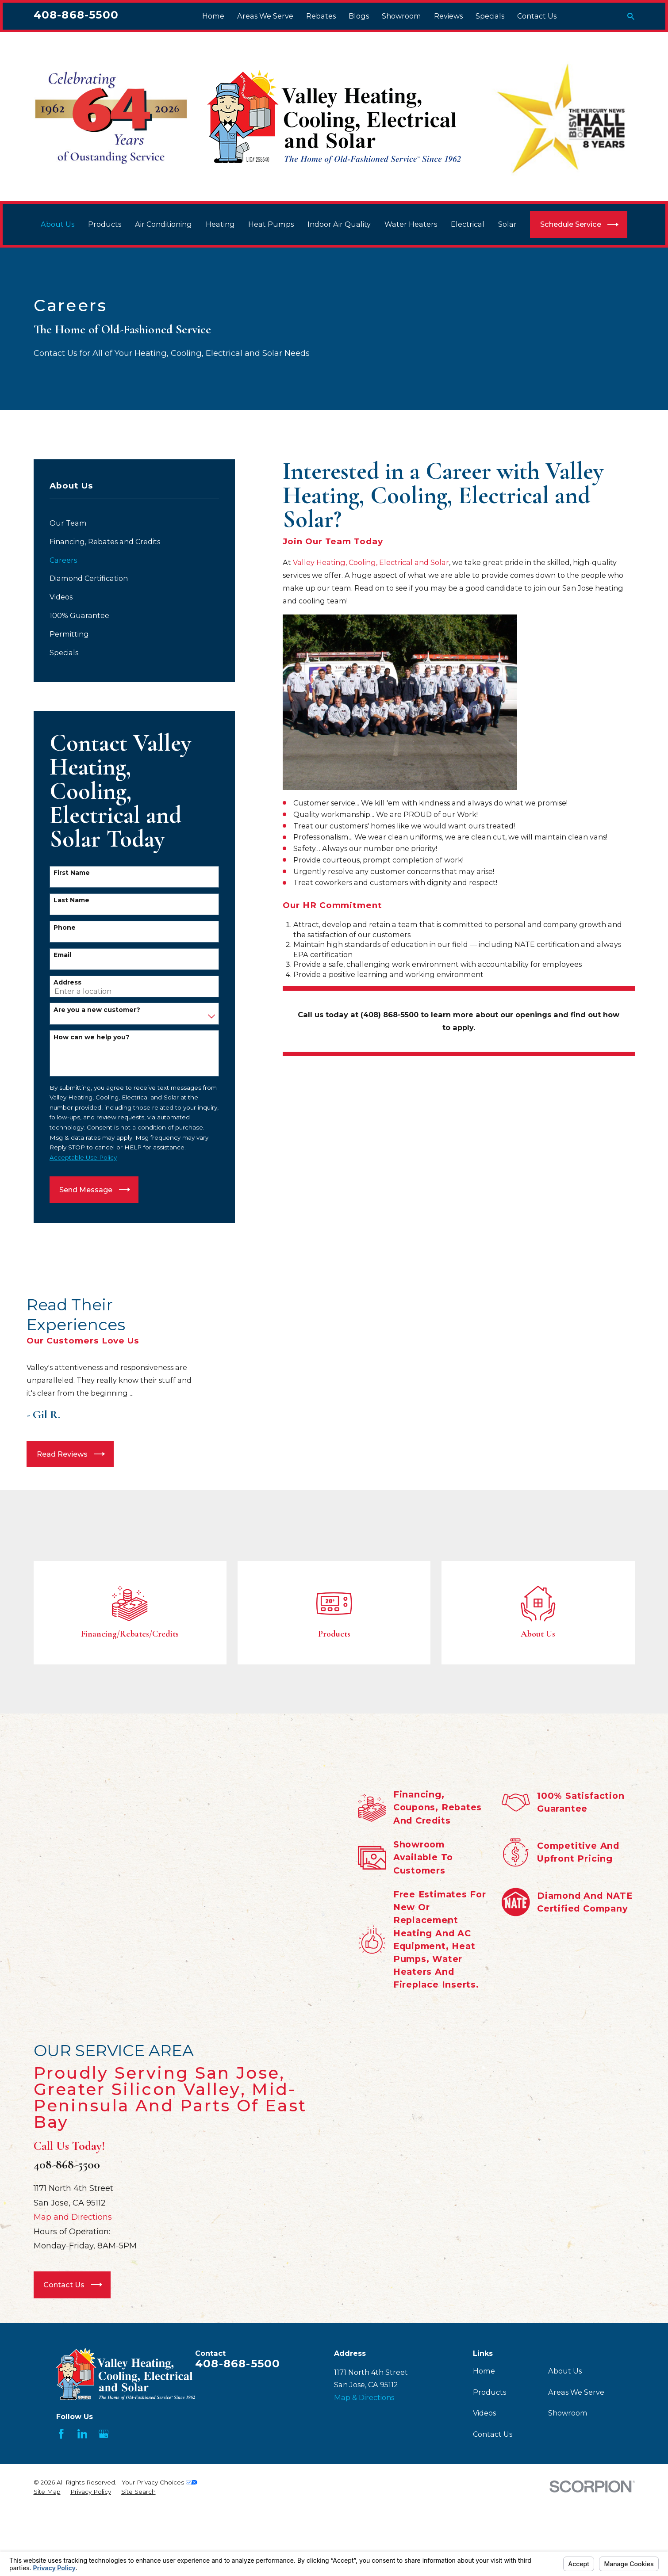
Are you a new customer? (97, 1010)
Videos (484, 2464)
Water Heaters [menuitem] (410, 224)
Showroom (567, 2464)
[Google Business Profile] (104, 2486)
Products (489, 2443)
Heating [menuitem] (220, 224)
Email (62, 955)
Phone (65, 927)
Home (484, 2422)
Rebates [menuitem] (321, 15)
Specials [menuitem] (490, 15)
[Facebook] (61, 2486)
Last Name (71, 900)
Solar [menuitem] (507, 224)
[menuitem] (134, 523)
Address (67, 982)
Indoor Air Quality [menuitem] (339, 224)
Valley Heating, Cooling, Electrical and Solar (371, 562)
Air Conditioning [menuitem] (163, 224)
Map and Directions (72, 2268)
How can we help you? (92, 1037)
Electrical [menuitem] (467, 224)
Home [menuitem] (213, 15)
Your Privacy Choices (159, 2533)
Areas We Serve (576, 2443)
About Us (565, 2422)
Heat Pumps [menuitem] (271, 224)
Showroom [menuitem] (401, 15)
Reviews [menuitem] (448, 15)
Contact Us (492, 2485)
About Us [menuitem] (57, 224)
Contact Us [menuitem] (537, 15)
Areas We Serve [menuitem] (265, 15)
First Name (72, 873)
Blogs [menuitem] (359, 15)
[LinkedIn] (82, 2486)
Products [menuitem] (104, 224)
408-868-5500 (76, 14)
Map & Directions (364, 2449)
